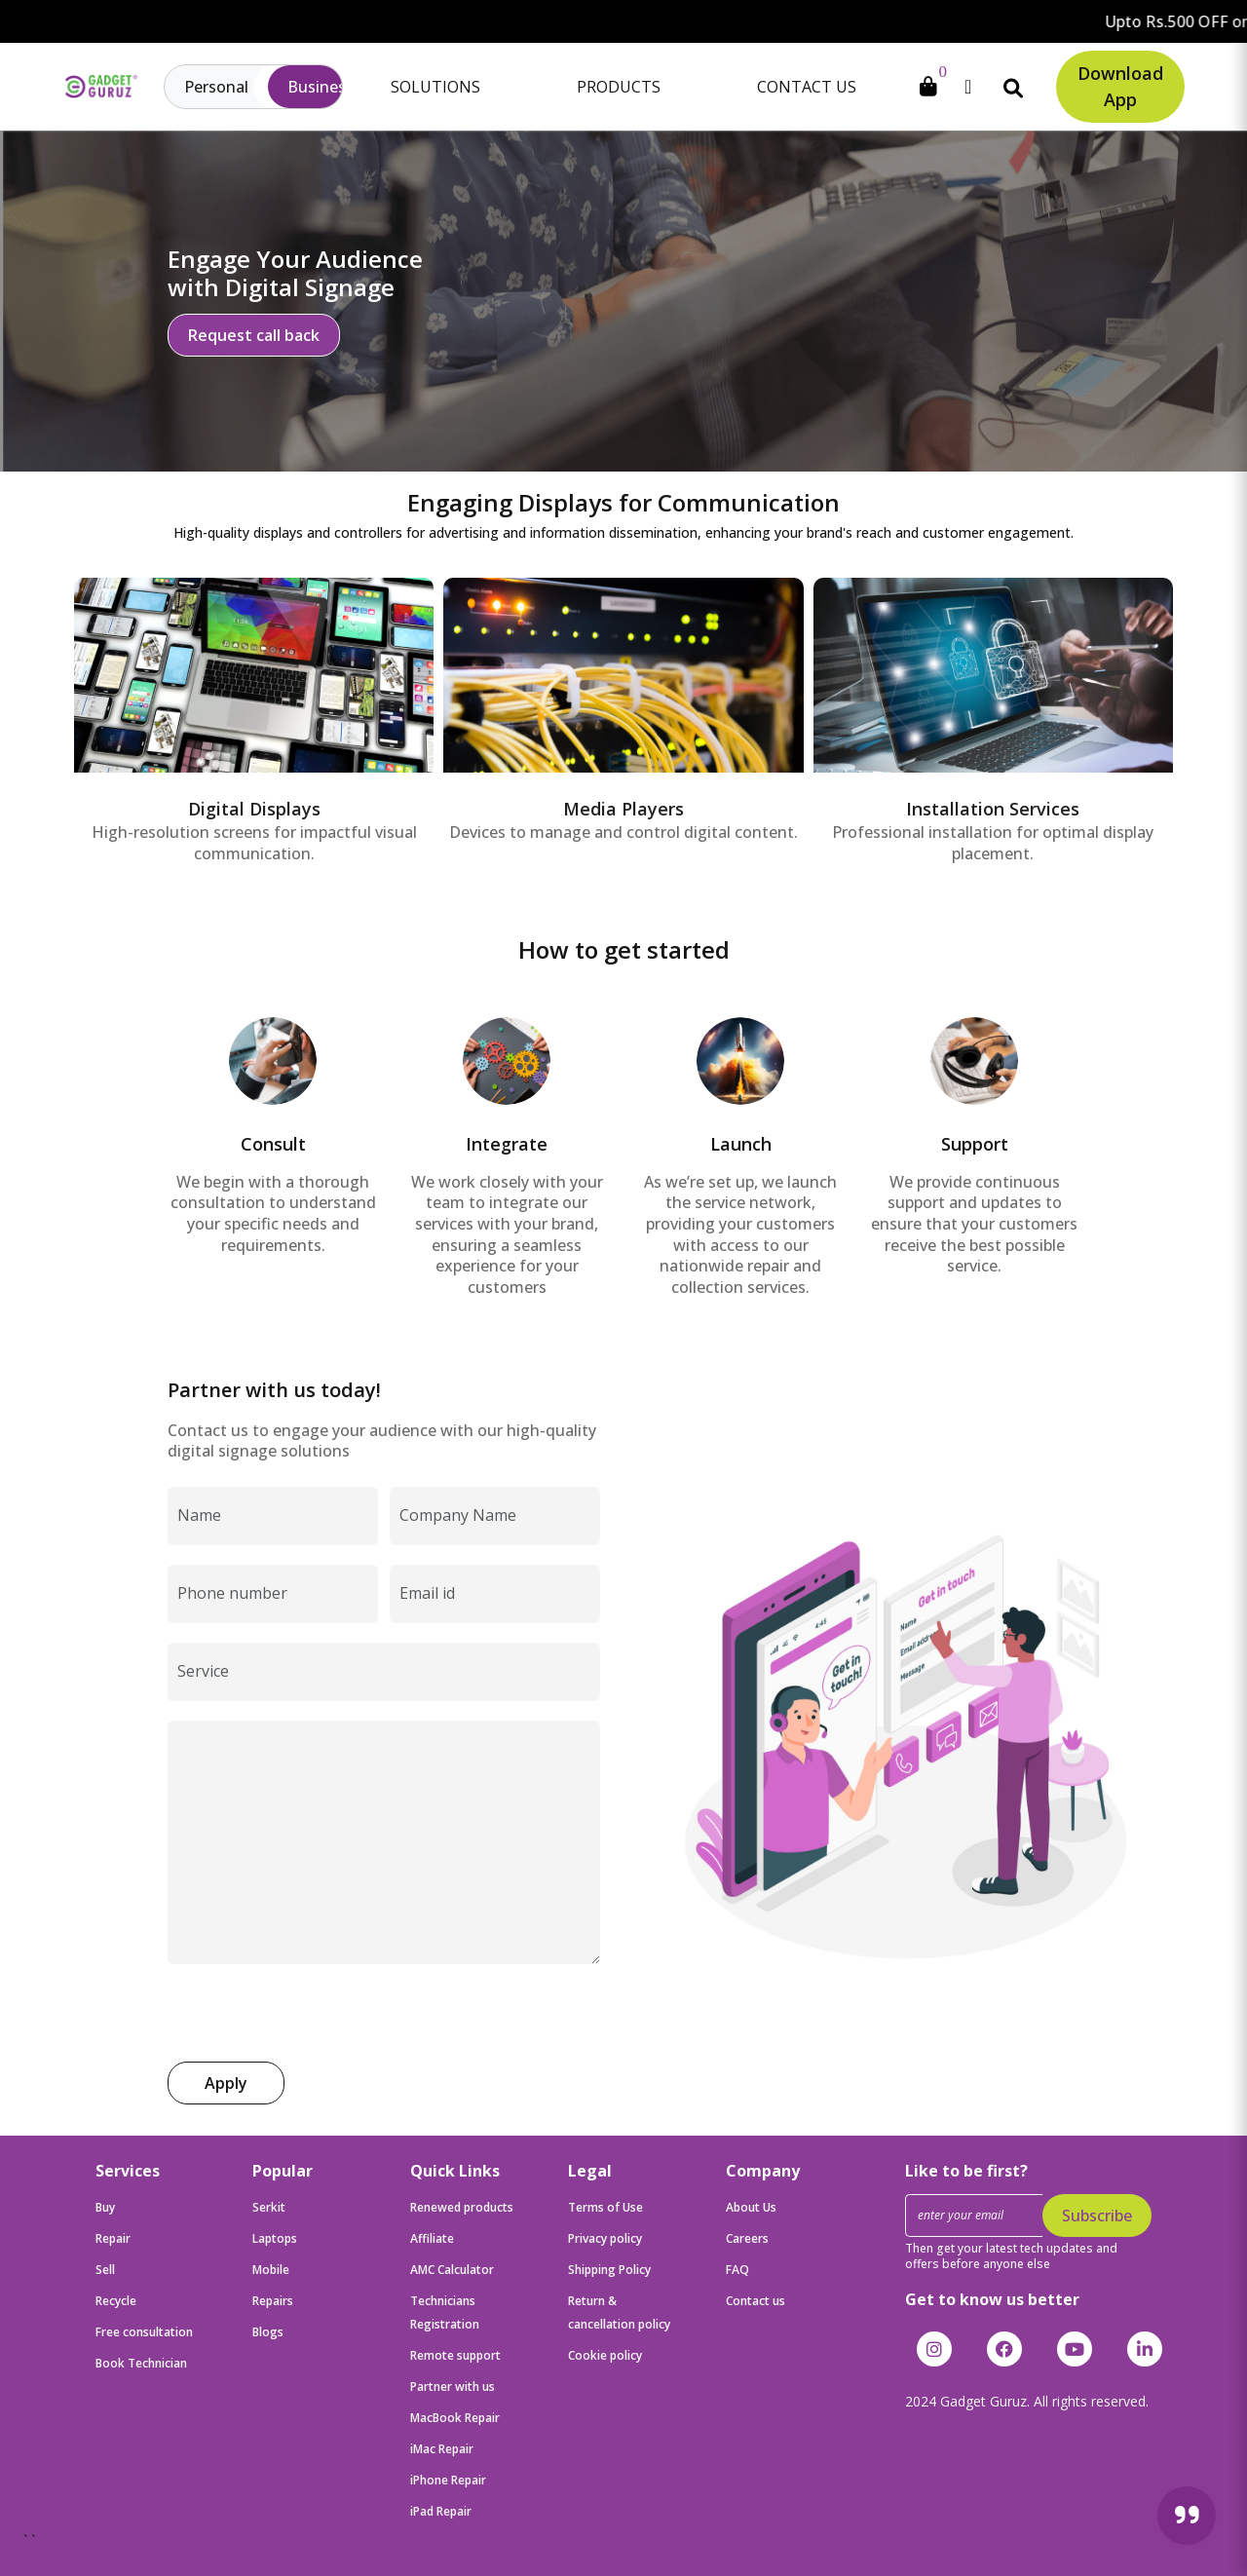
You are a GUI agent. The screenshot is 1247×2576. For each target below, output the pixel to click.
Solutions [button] (435, 86)
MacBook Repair (455, 2417)
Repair (113, 2238)
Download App (1120, 86)
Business (320, 86)
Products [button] (619, 86)
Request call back (254, 335)
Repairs (272, 2300)
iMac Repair (441, 2449)
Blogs (267, 2332)
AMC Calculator (452, 2269)
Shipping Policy (609, 2269)
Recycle (115, 2300)
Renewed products (461, 2207)
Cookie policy (605, 2355)
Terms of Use (605, 2207)
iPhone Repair (448, 2480)
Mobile (270, 2269)
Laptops (274, 2238)
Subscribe (1097, 2215)
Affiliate (432, 2238)
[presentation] (316, 2012)
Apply (226, 2083)
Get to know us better (992, 2299)
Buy (105, 2207)
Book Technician (141, 2363)
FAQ (737, 2269)
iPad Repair (441, 2511)
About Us (751, 2207)
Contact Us (806, 86)
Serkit (268, 2207)
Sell (105, 2269)
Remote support (455, 2355)
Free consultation (144, 2332)
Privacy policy (605, 2238)
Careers (747, 2238)
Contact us (755, 2300)
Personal (216, 86)
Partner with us (452, 2386)
